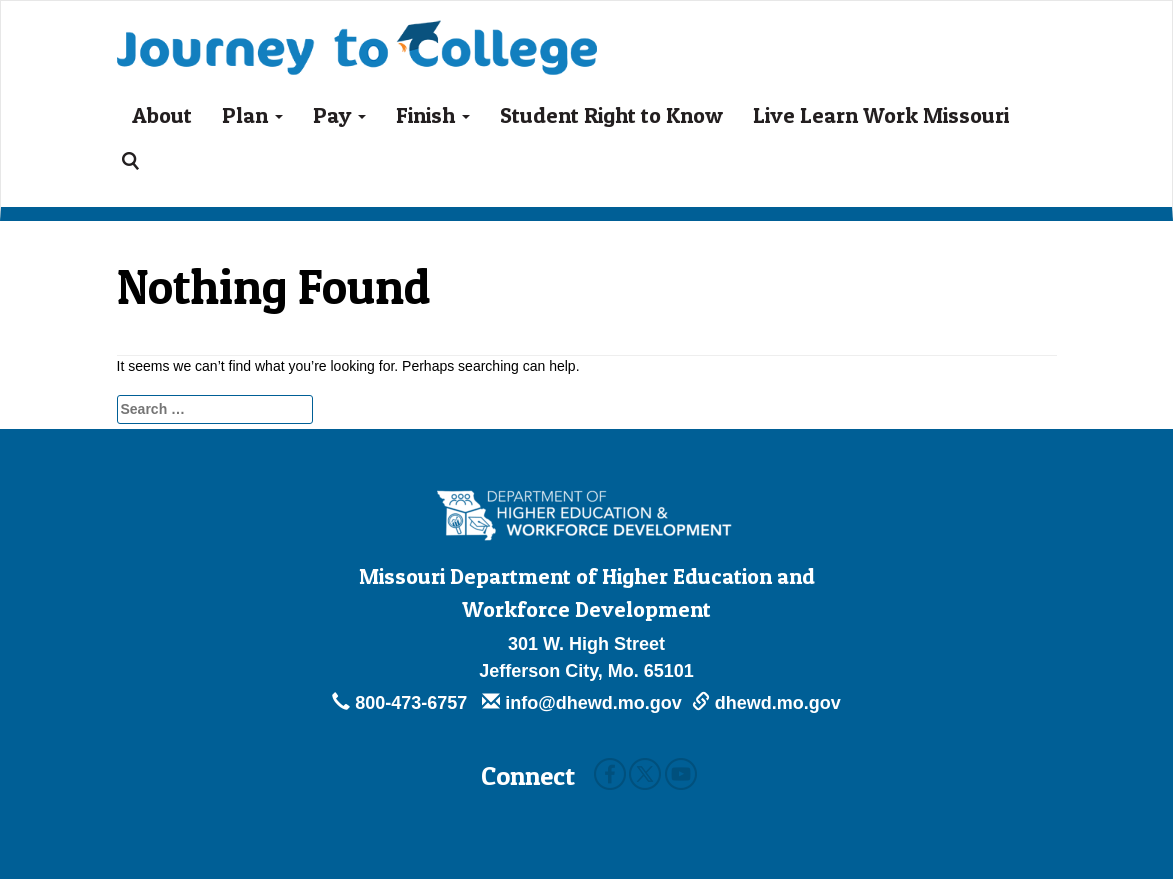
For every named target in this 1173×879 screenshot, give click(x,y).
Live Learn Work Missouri (881, 115)
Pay (339, 115)
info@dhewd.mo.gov (582, 703)
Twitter (645, 774)
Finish (433, 115)
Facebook (610, 774)
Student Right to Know (611, 115)
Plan (252, 115)
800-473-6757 (402, 703)
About (162, 115)
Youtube (681, 774)
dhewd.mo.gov (766, 703)
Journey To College (357, 33)
